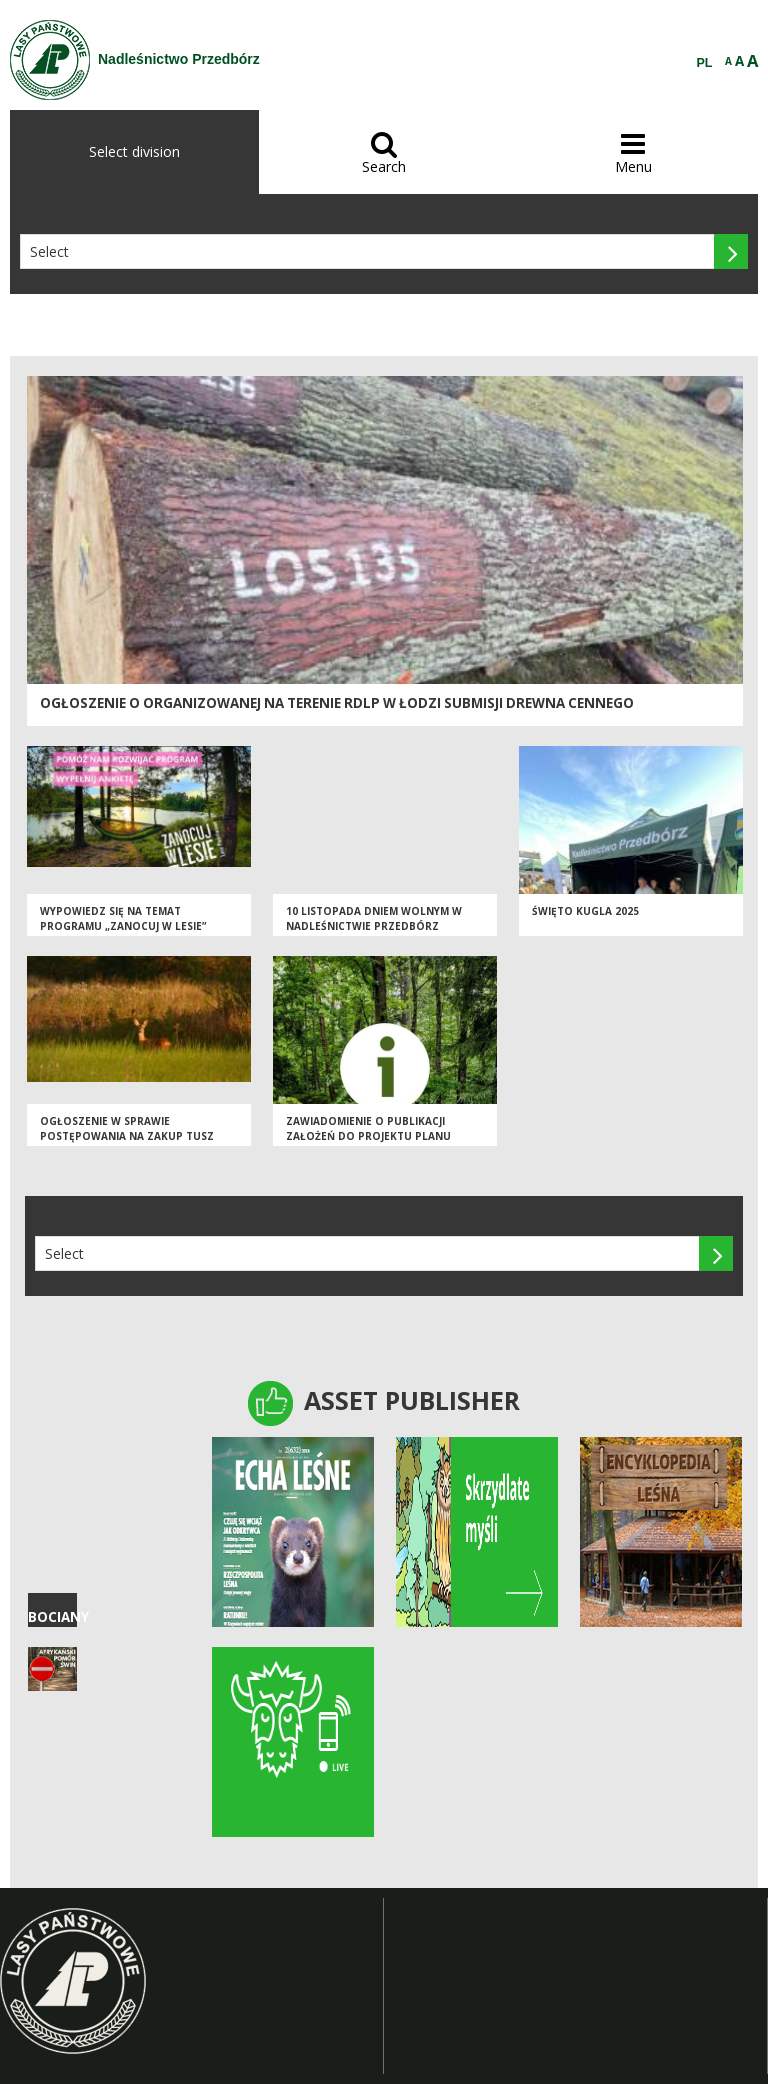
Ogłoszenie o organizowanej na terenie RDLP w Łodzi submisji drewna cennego (337, 703)
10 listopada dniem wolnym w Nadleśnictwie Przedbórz (374, 920)
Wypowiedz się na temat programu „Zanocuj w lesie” (123, 920)
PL (705, 63)
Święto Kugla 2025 (585, 913)
